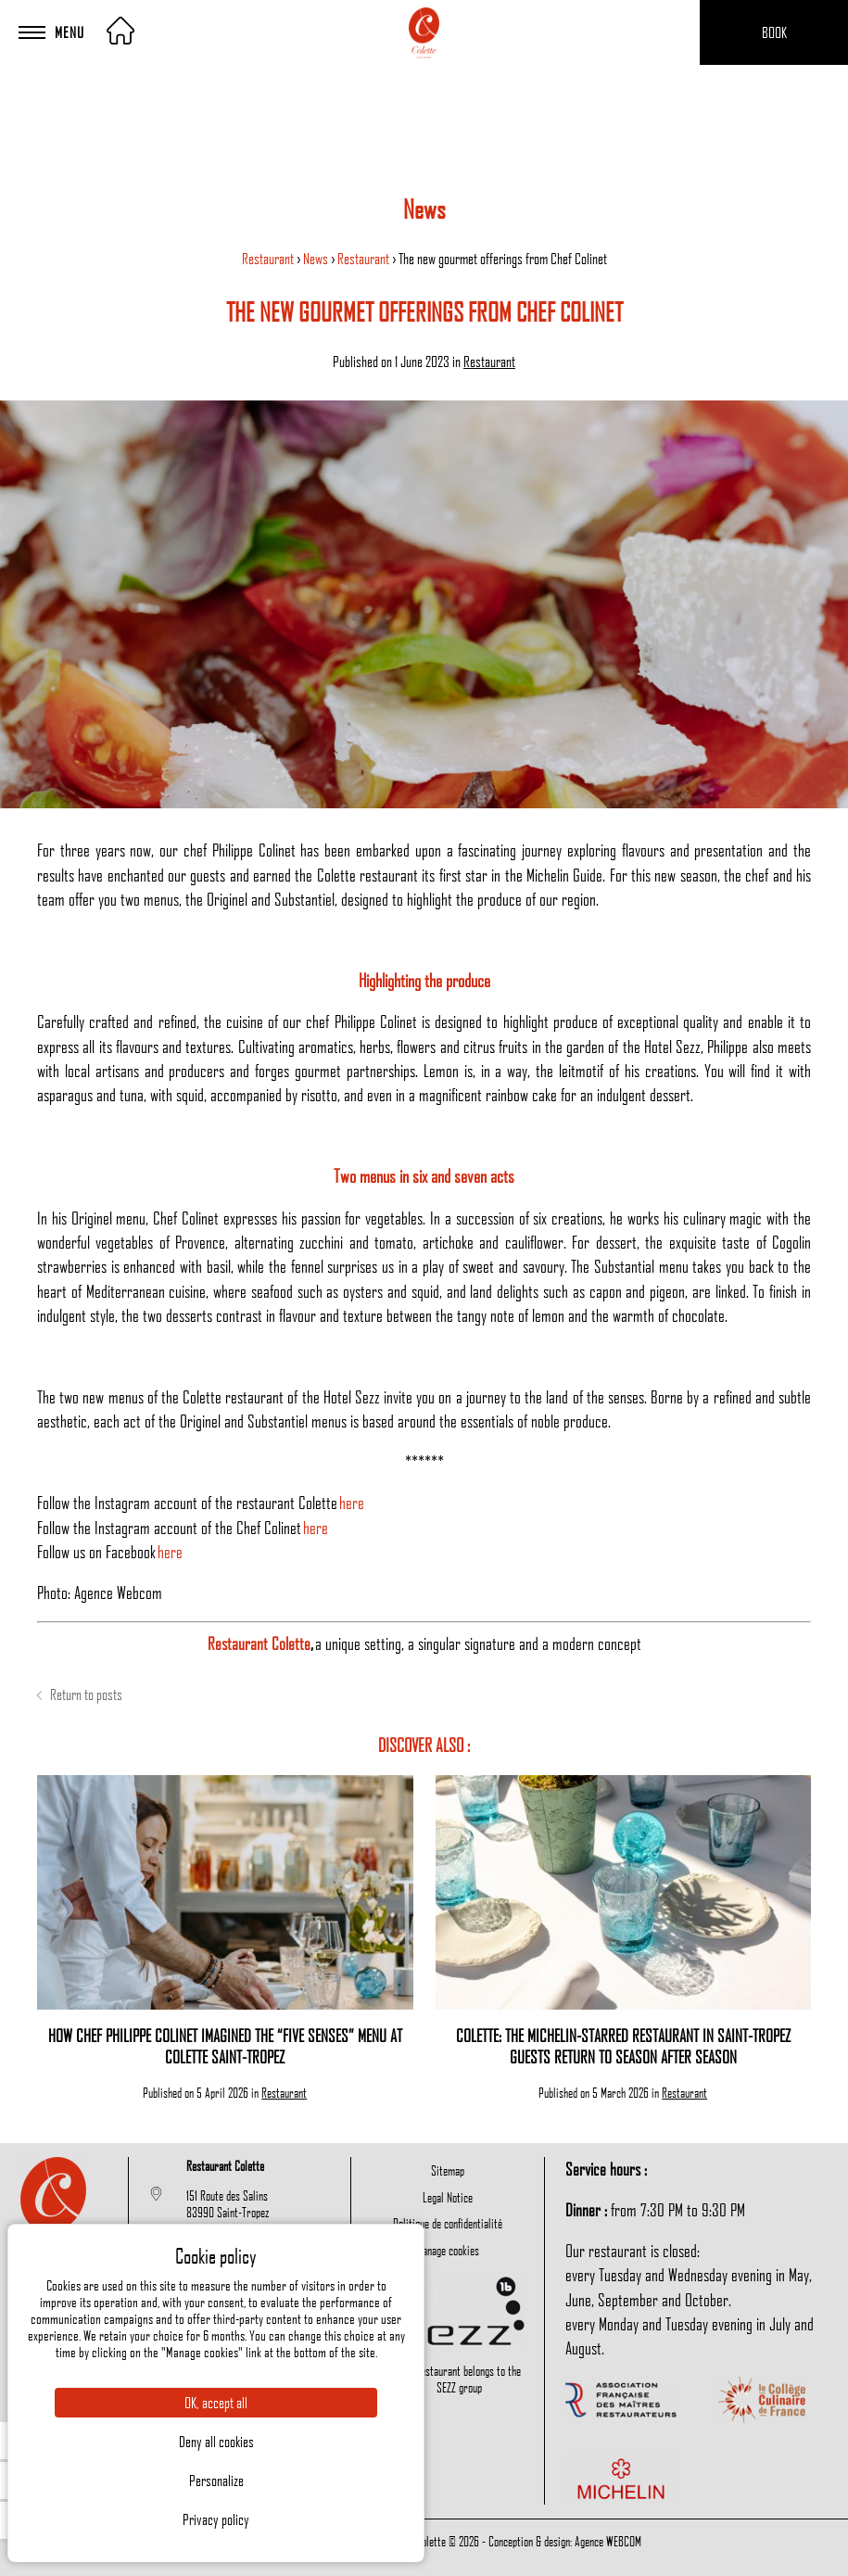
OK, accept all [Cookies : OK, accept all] (215, 2402)
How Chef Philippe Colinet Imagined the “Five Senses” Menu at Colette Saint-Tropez (225, 2045)
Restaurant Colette (259, 1643)
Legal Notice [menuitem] (448, 2197)
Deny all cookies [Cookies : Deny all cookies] (216, 2441)
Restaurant (269, 258)
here (351, 1502)
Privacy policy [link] (216, 2519)
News (317, 258)
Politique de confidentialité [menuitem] (447, 2222)
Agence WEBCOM (608, 2540)
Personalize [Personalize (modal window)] (216, 2480)
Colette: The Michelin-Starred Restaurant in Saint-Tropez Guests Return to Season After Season (623, 2045)
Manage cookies (447, 2249)
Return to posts (79, 1694)
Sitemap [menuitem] (447, 2170)
